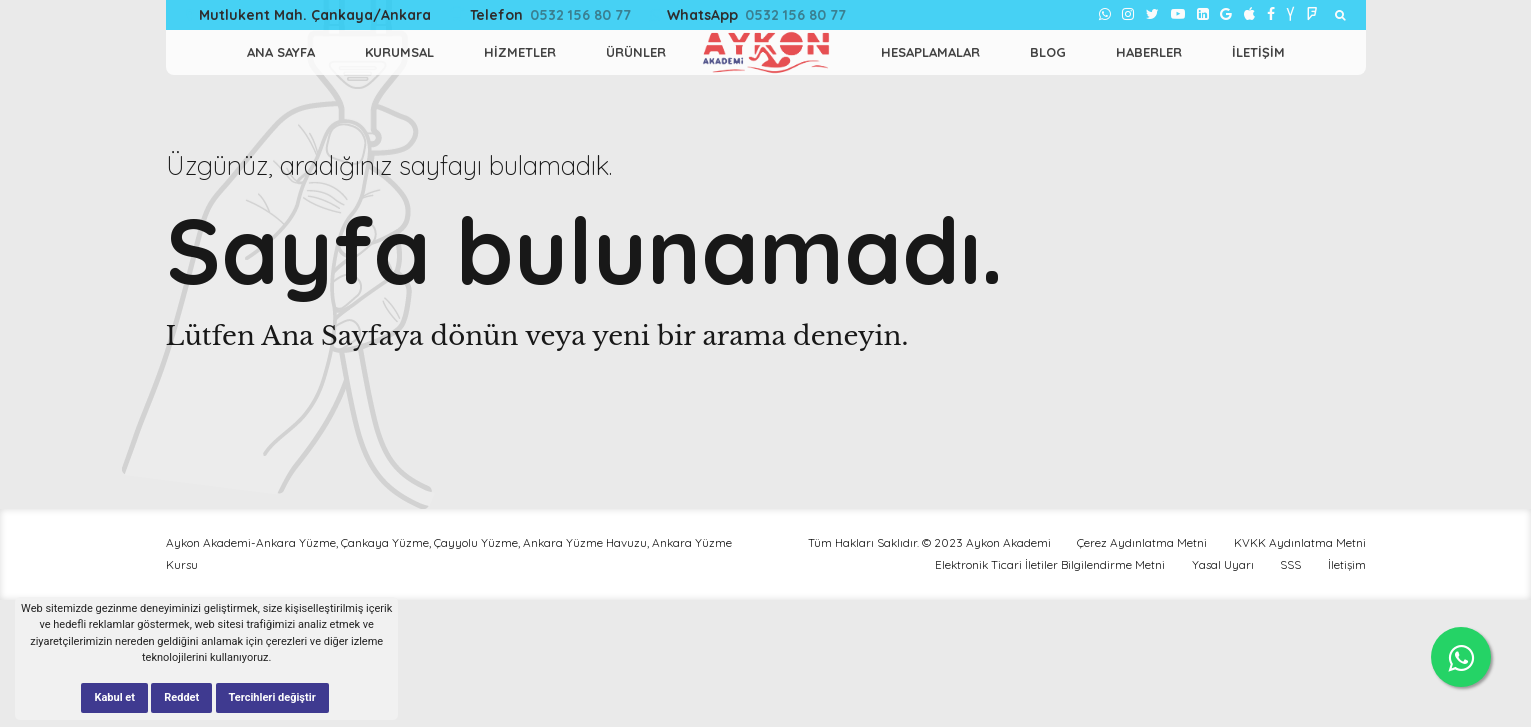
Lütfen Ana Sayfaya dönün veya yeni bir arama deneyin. (537, 336)
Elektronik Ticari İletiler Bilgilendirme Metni (1050, 564)
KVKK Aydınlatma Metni (1300, 542)
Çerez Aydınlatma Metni (1142, 542)
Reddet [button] (181, 697)
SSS (1290, 564)
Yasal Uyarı (1223, 564)
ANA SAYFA (281, 52)
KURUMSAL (399, 52)
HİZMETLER (520, 52)
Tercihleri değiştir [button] (272, 697)
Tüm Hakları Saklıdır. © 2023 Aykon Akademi (929, 542)
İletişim (1258, 52)
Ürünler (636, 52)
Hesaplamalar (930, 52)
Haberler (1149, 52)
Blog (1048, 52)
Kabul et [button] (114, 697)
